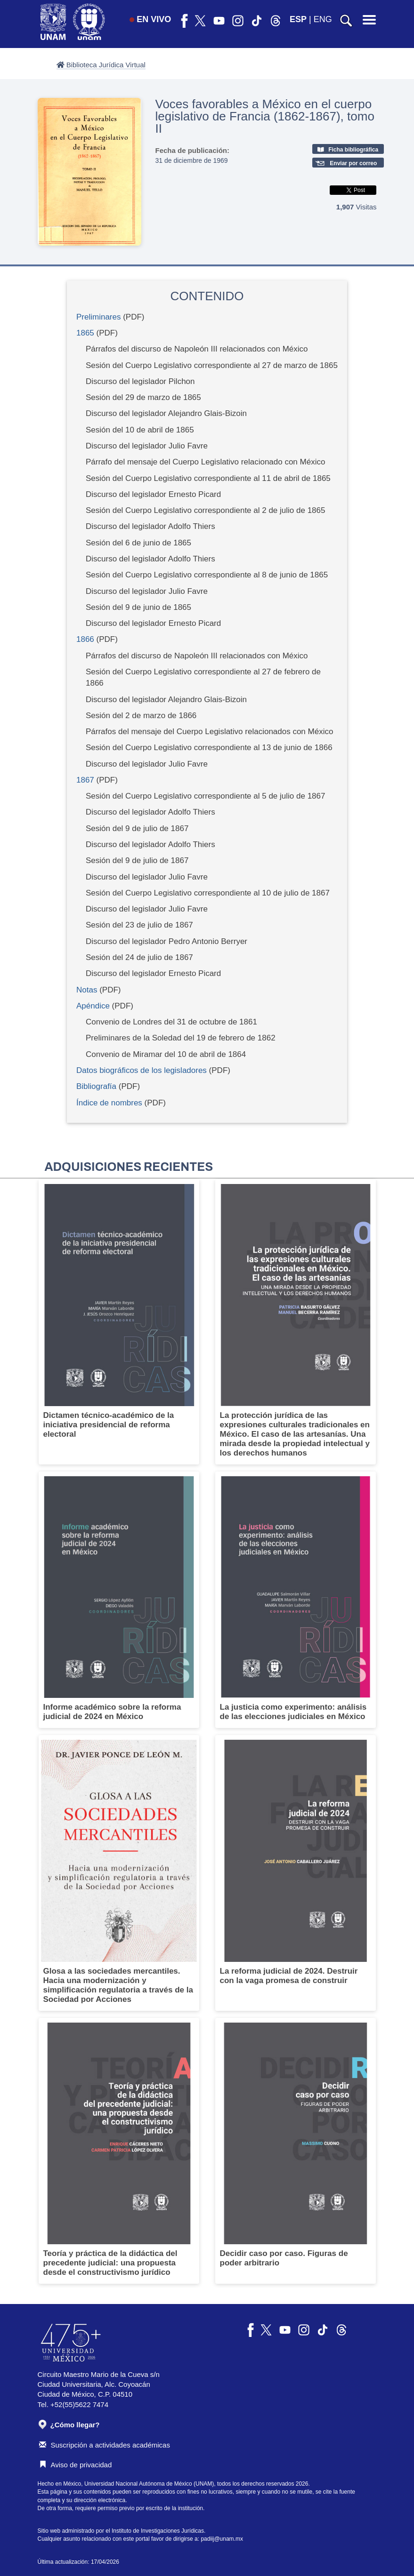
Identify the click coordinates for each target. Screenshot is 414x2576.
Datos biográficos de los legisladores (141, 1070)
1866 (85, 639)
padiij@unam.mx (222, 2539)
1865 (85, 332)
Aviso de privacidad (75, 2465)
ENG (323, 19)
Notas (87, 989)
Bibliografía (97, 1086)
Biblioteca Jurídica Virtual (101, 65)
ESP (298, 19)
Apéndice (93, 1005)
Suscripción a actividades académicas (104, 2445)
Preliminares (98, 316)
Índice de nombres (109, 1102)
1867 (85, 780)
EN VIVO (150, 19)
